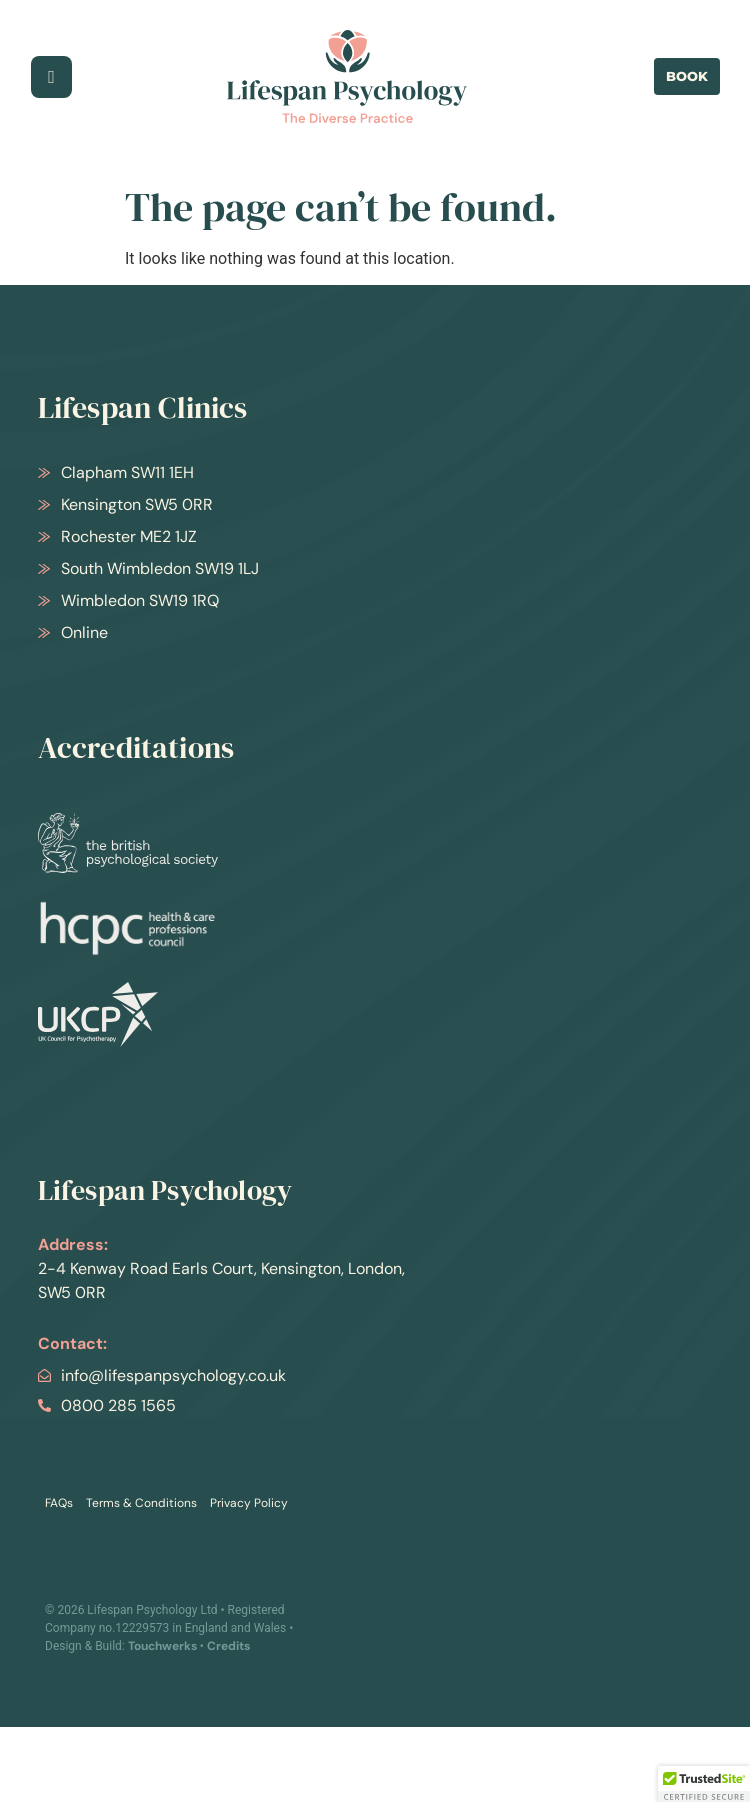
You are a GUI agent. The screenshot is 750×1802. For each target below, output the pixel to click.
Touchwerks (162, 1646)
